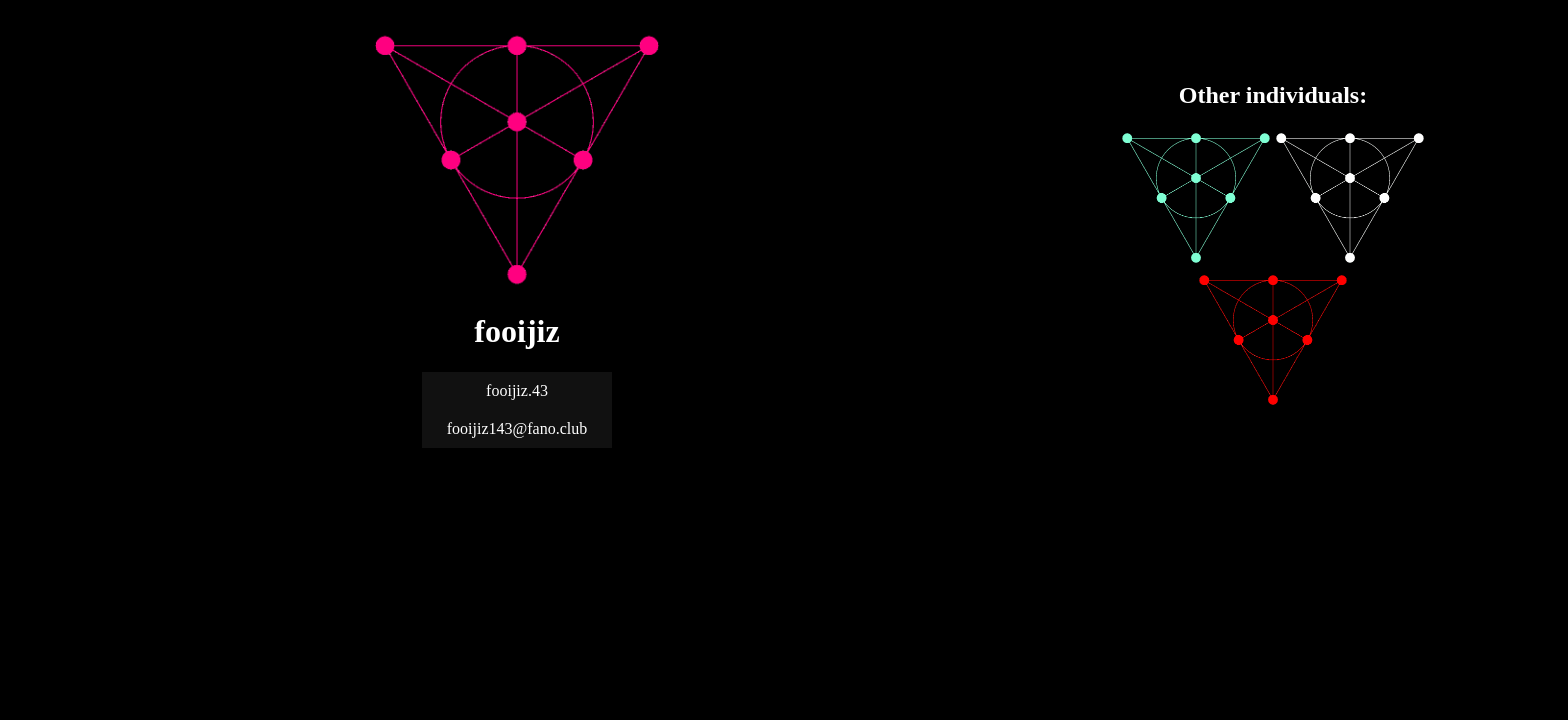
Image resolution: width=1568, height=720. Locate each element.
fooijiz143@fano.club (517, 428)
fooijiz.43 (517, 390)
